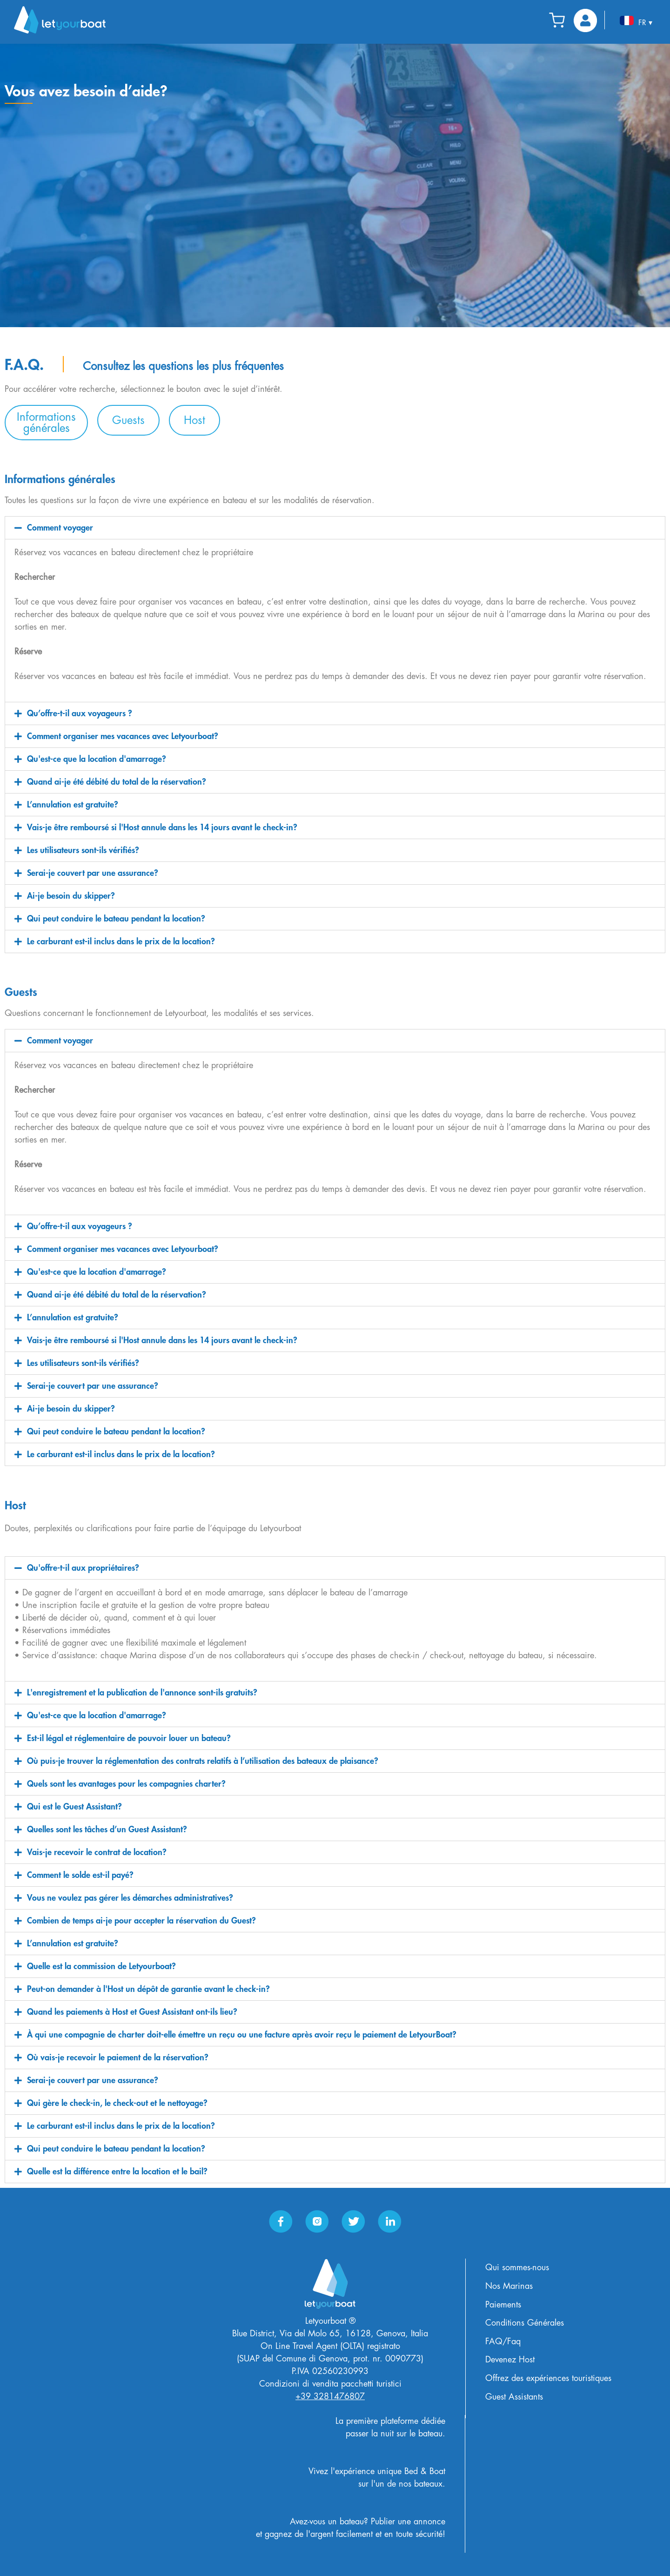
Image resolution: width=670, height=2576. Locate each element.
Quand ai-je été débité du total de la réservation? (116, 782)
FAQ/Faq (503, 2341)
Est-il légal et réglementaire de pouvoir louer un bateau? (129, 1738)
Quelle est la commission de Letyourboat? (101, 1966)
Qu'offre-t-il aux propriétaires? (83, 1568)
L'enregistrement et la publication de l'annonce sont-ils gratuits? (142, 1692)
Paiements (503, 2304)
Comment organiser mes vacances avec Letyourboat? (122, 736)
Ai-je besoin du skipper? (71, 896)
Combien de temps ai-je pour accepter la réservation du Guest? (141, 1921)
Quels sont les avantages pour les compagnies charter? (126, 1784)
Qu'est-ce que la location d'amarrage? (96, 759)
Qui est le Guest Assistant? (74, 1807)
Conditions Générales (524, 2323)
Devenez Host (510, 2359)
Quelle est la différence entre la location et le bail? (117, 2171)
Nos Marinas (509, 2286)
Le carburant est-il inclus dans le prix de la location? (121, 941)
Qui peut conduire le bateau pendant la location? (116, 919)
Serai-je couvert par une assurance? (92, 873)
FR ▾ (636, 21)
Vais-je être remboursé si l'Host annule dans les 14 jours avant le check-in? (162, 827)
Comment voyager (60, 528)
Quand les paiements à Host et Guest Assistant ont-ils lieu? (132, 2012)
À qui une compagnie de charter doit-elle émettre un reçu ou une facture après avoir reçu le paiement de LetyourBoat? (241, 2035)
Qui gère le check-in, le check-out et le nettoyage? (117, 2103)
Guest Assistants (514, 2397)
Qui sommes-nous (517, 2267)
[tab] (335, 528)
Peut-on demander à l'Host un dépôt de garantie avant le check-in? (148, 1989)
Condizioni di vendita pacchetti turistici (330, 2384)
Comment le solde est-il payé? (80, 1875)
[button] (46, 422)
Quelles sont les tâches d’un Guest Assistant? (107, 1829)
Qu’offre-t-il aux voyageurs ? (79, 713)
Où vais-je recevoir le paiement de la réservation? (117, 2057)
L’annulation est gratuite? (72, 804)
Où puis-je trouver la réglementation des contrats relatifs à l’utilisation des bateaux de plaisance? (202, 1761)
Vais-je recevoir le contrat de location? (97, 1852)
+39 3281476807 (330, 2396)
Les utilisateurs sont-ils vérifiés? (83, 850)
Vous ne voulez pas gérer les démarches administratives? (130, 1898)
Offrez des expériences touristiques (548, 2378)
